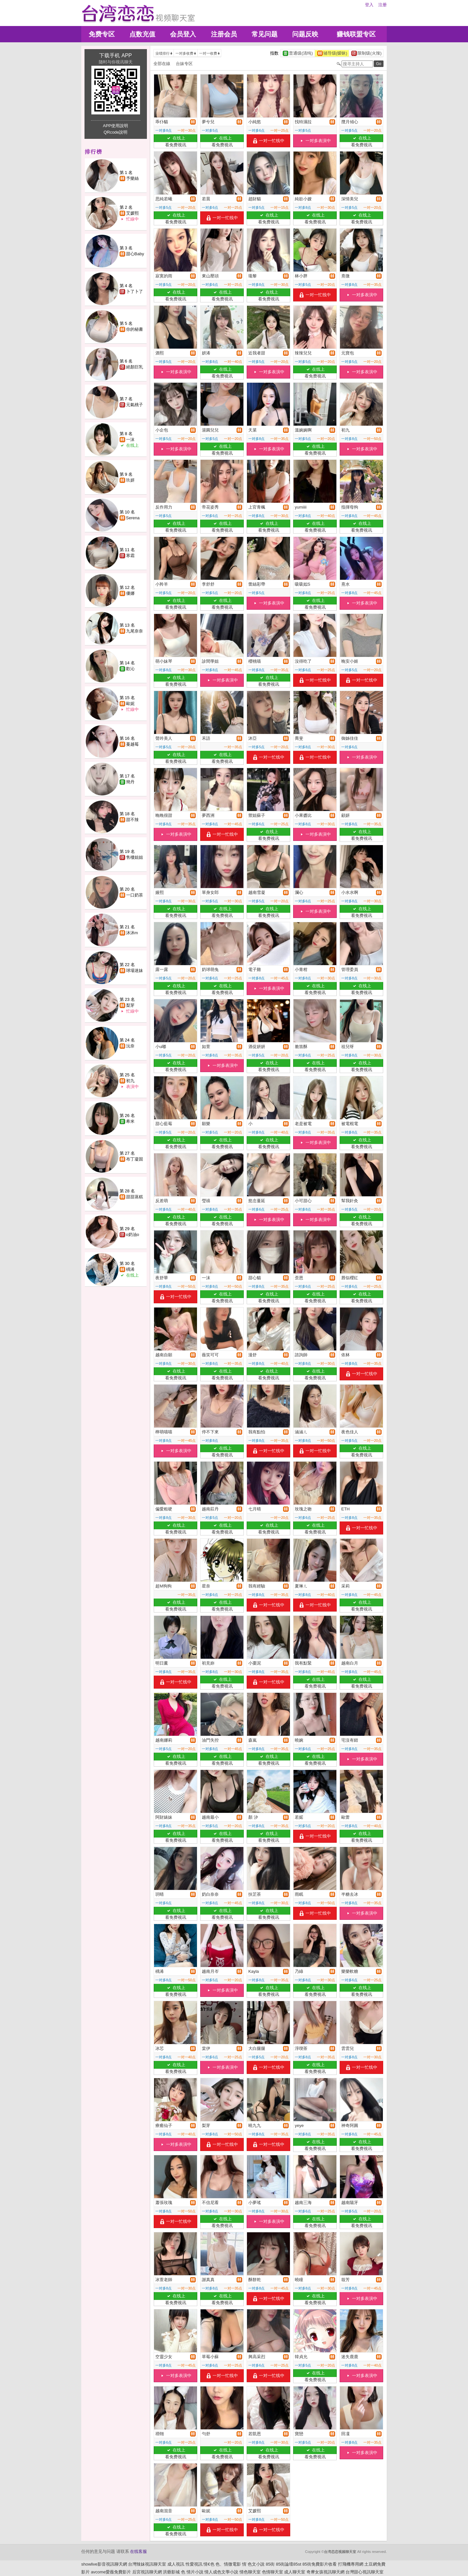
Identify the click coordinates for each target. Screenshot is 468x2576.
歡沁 (130, 668)
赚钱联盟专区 (356, 34)
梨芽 (130, 1005)
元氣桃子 (134, 404)
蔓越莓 (132, 744)
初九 (130, 1080)
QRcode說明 (116, 132)
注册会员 (224, 34)
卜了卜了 (134, 291)
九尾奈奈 (134, 631)
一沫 (130, 439)
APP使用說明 (115, 125)
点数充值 (142, 34)
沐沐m (132, 932)
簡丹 (130, 781)
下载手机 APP (115, 55)
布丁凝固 (134, 1159)
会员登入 (183, 34)
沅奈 (130, 1045)
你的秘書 (134, 329)
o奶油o (132, 1234)
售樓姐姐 (134, 857)
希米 (130, 1121)
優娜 (130, 593)
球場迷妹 (134, 970)
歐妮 (130, 703)
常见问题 (265, 34)
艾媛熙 (132, 213)
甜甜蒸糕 (134, 1196)
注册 (382, 4)
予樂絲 (132, 178)
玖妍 (130, 480)
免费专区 (102, 34)
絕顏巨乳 (134, 367)
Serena (133, 517)
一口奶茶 (134, 895)
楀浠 (130, 1269)
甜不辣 (132, 819)
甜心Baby (135, 253)
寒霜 (130, 555)
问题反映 (305, 34)
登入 (369, 4)
